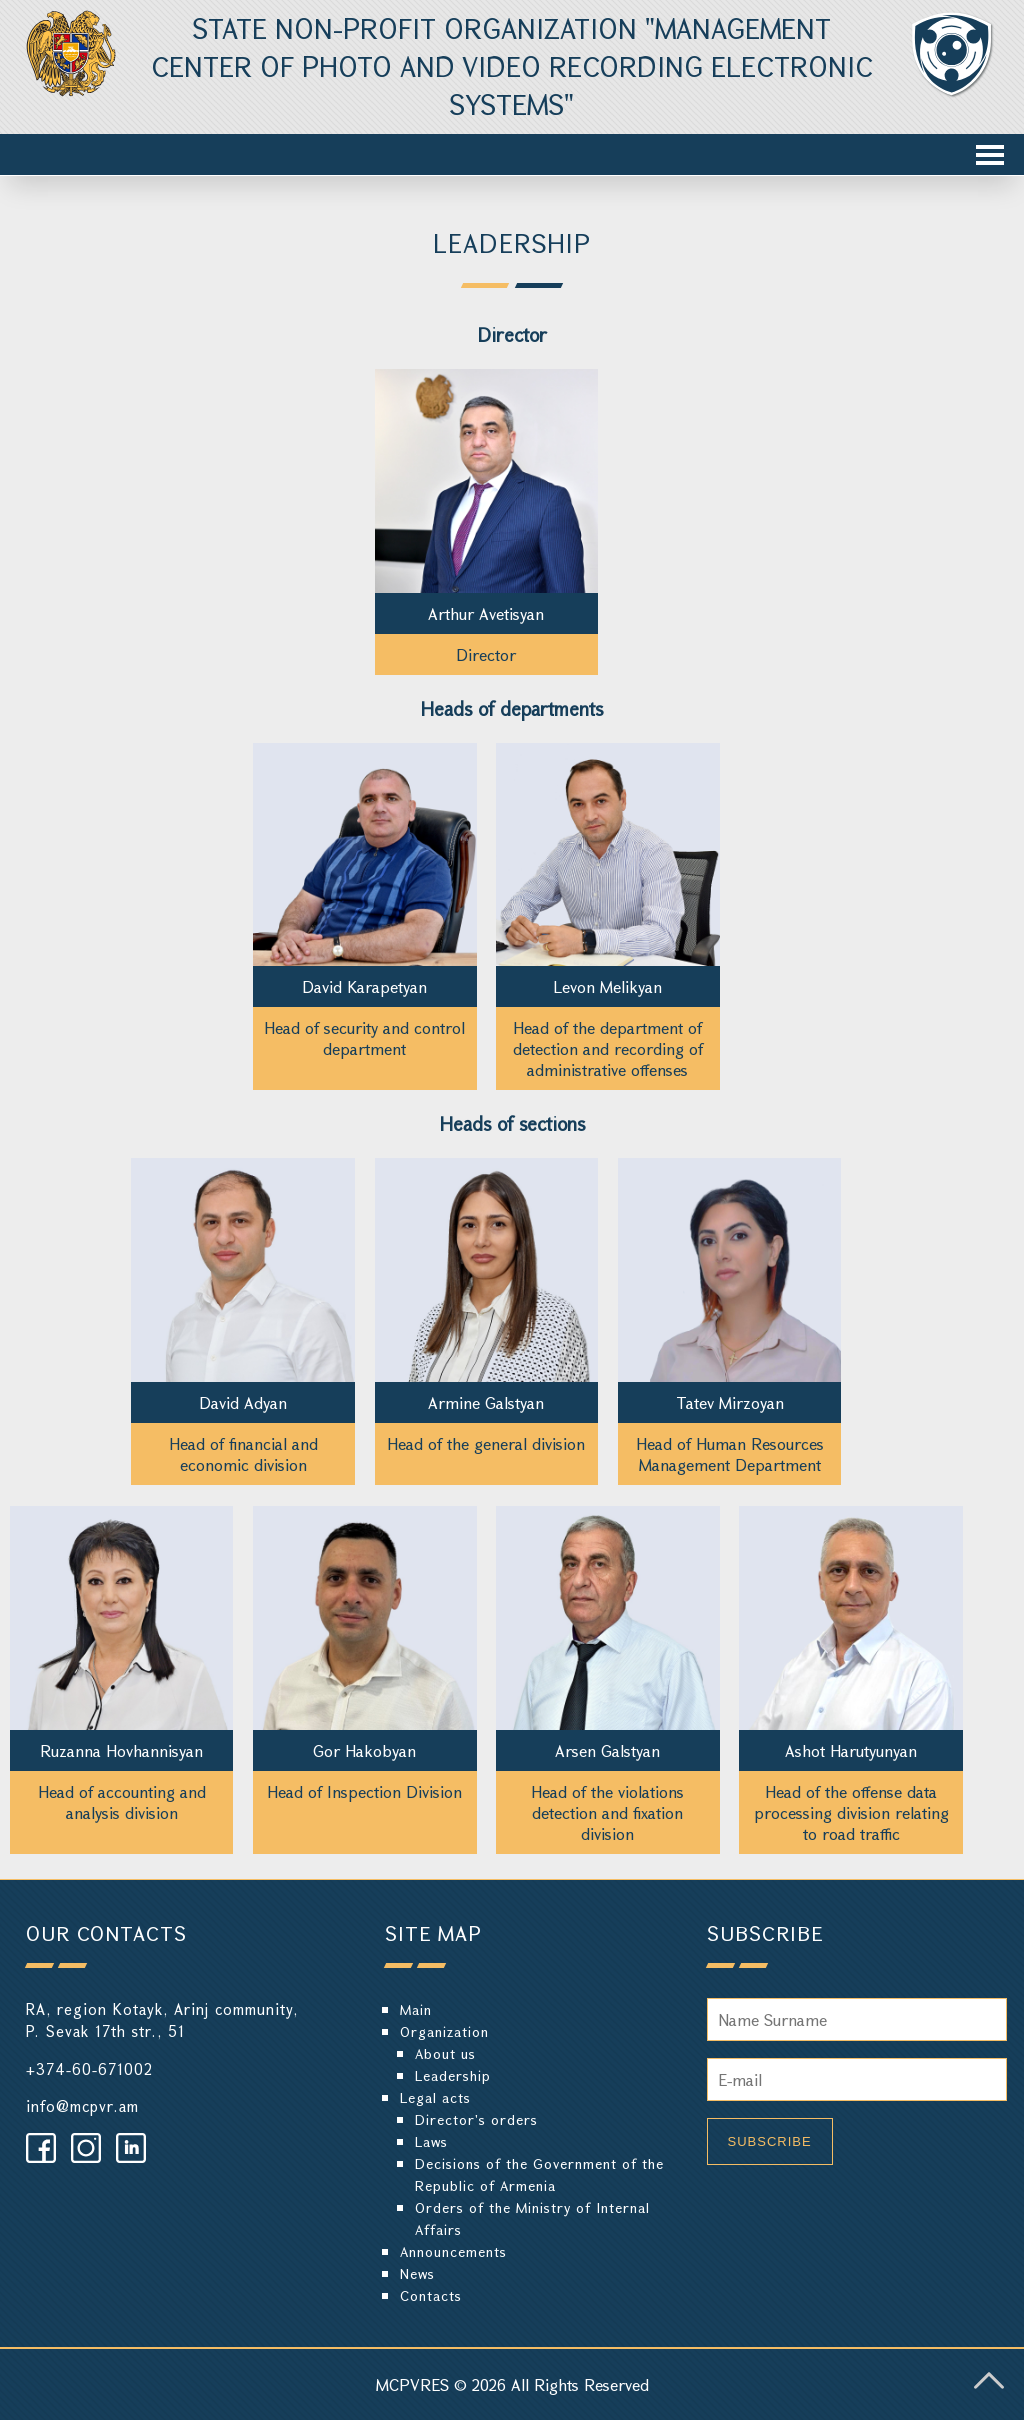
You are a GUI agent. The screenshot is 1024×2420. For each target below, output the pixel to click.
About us (445, 2053)
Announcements (453, 2251)
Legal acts (435, 2097)
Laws (431, 2141)
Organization (444, 2031)
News (417, 2273)
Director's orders (476, 2119)
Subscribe (770, 2141)
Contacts (431, 2295)
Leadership (453, 2075)
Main (416, 2009)
